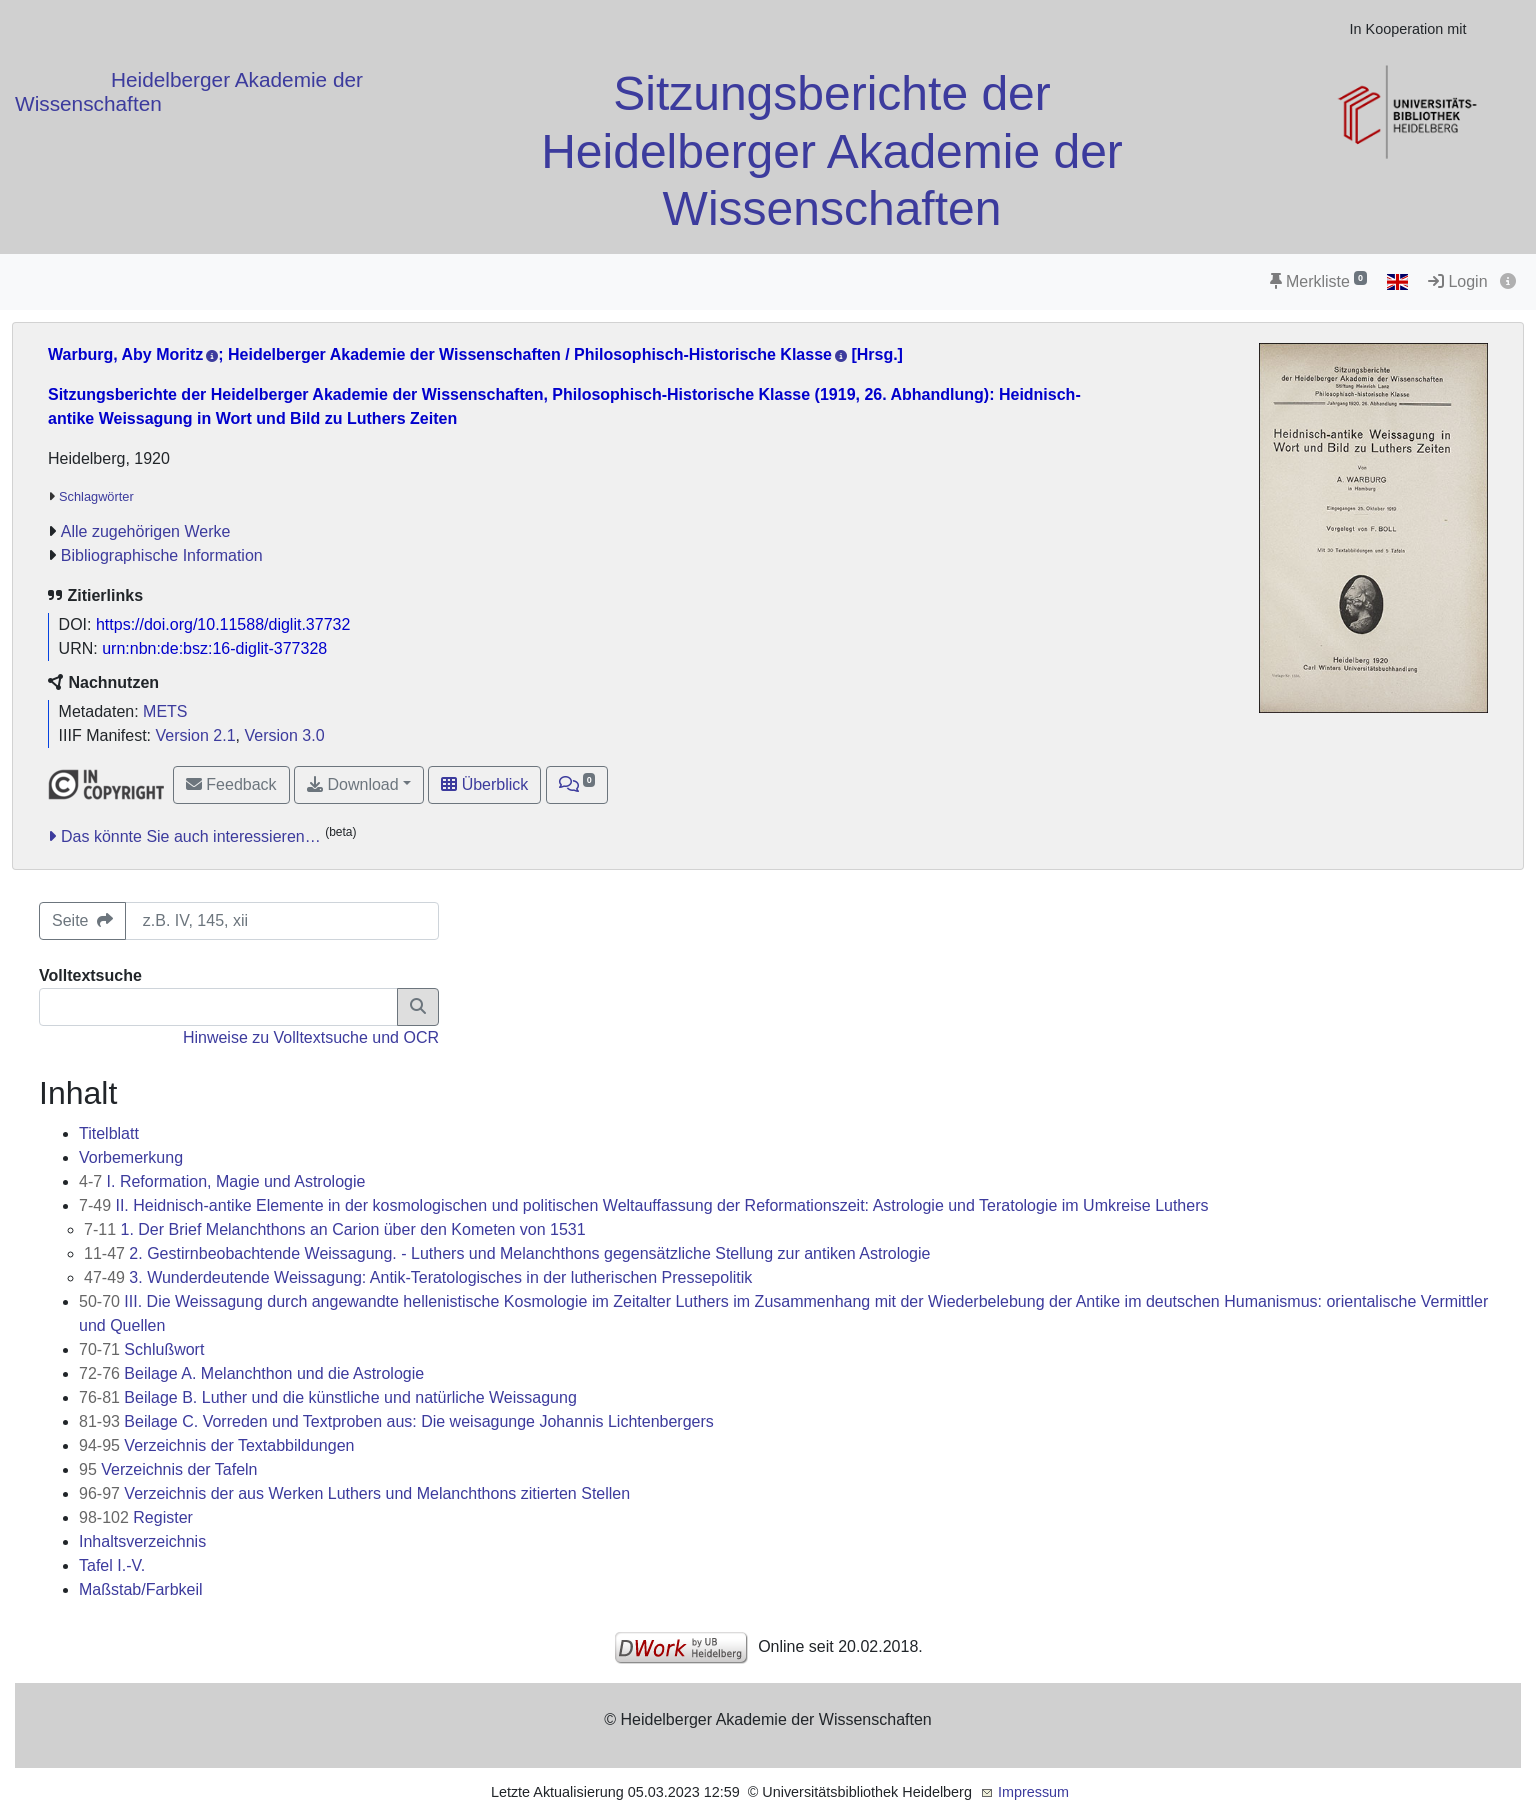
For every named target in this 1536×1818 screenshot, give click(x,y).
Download (353, 784)
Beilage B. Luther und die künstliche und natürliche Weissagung (328, 1397)
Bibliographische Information (162, 555)
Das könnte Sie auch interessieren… (191, 836)
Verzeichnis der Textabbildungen (216, 1445)
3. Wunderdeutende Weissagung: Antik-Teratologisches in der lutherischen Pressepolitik (418, 1277)
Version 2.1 (196, 735)
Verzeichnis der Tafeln (168, 1469)
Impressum (1033, 1792)
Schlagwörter (96, 496)
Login (1458, 281)
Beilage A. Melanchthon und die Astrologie (251, 1373)
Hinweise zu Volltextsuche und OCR (311, 1037)
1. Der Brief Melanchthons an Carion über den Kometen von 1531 (335, 1229)
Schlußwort (141, 1349)
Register (136, 1517)
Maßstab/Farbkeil (141, 1589)
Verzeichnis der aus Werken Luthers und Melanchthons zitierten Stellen (354, 1493)
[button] (577, 785)
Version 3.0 (284, 735)
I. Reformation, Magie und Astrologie (222, 1181)
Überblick (484, 784)
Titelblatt (109, 1133)
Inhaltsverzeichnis (142, 1541)
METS (165, 711)
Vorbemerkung (131, 1157)
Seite (82, 920)
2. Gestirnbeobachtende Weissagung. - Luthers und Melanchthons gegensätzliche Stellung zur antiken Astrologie (507, 1253)
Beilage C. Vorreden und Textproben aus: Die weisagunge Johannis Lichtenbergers (396, 1421)
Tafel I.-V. (112, 1565)
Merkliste (1318, 281)
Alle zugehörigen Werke (146, 531)
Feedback (231, 784)
